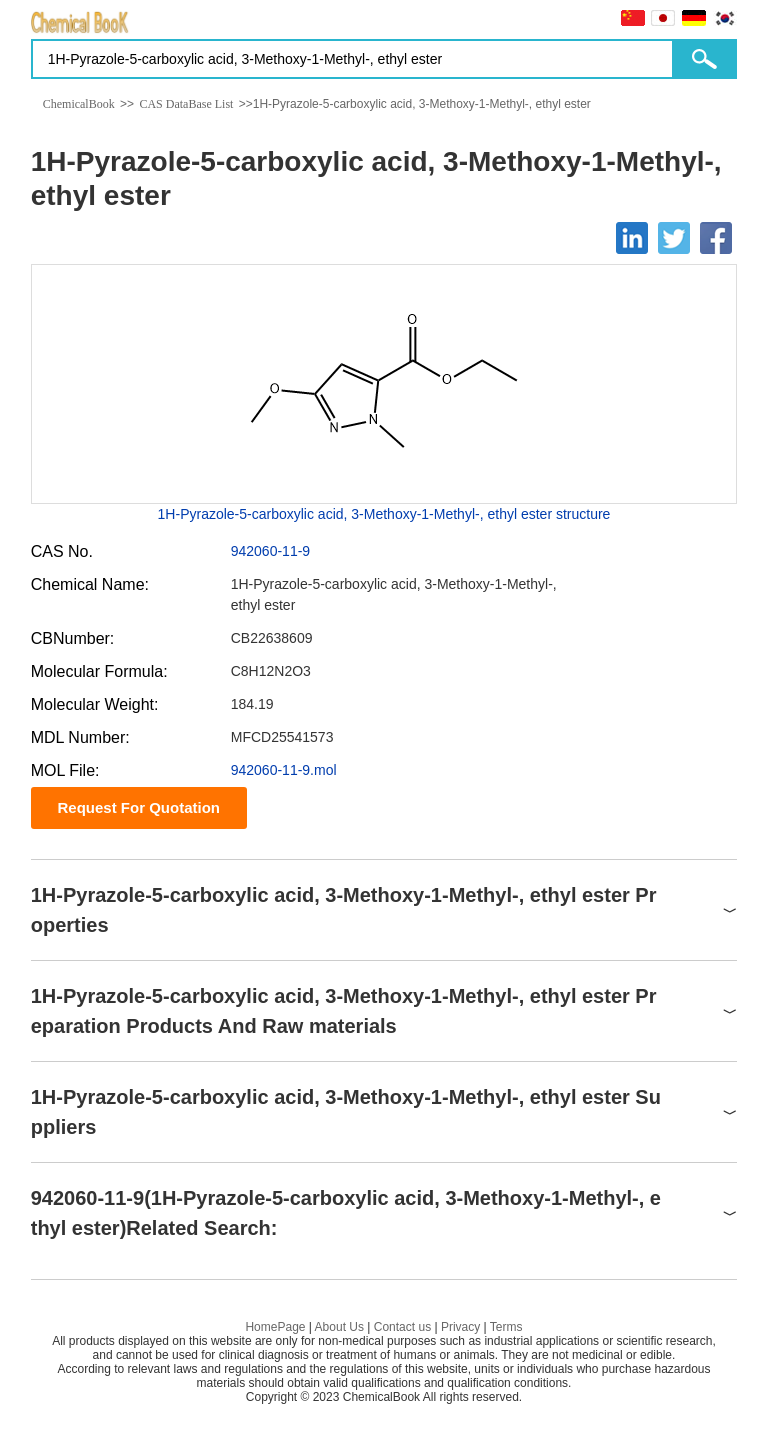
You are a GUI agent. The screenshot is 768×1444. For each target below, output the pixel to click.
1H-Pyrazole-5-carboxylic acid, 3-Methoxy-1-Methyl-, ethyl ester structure (384, 514)
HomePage (275, 1327)
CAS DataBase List (186, 104)
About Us (339, 1327)
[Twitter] (674, 238)
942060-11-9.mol (284, 770)
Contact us (402, 1327)
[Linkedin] (632, 238)
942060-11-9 (270, 551)
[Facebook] (716, 238)
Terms (506, 1327)
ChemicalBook (79, 104)
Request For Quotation (138, 807)
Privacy (460, 1327)
